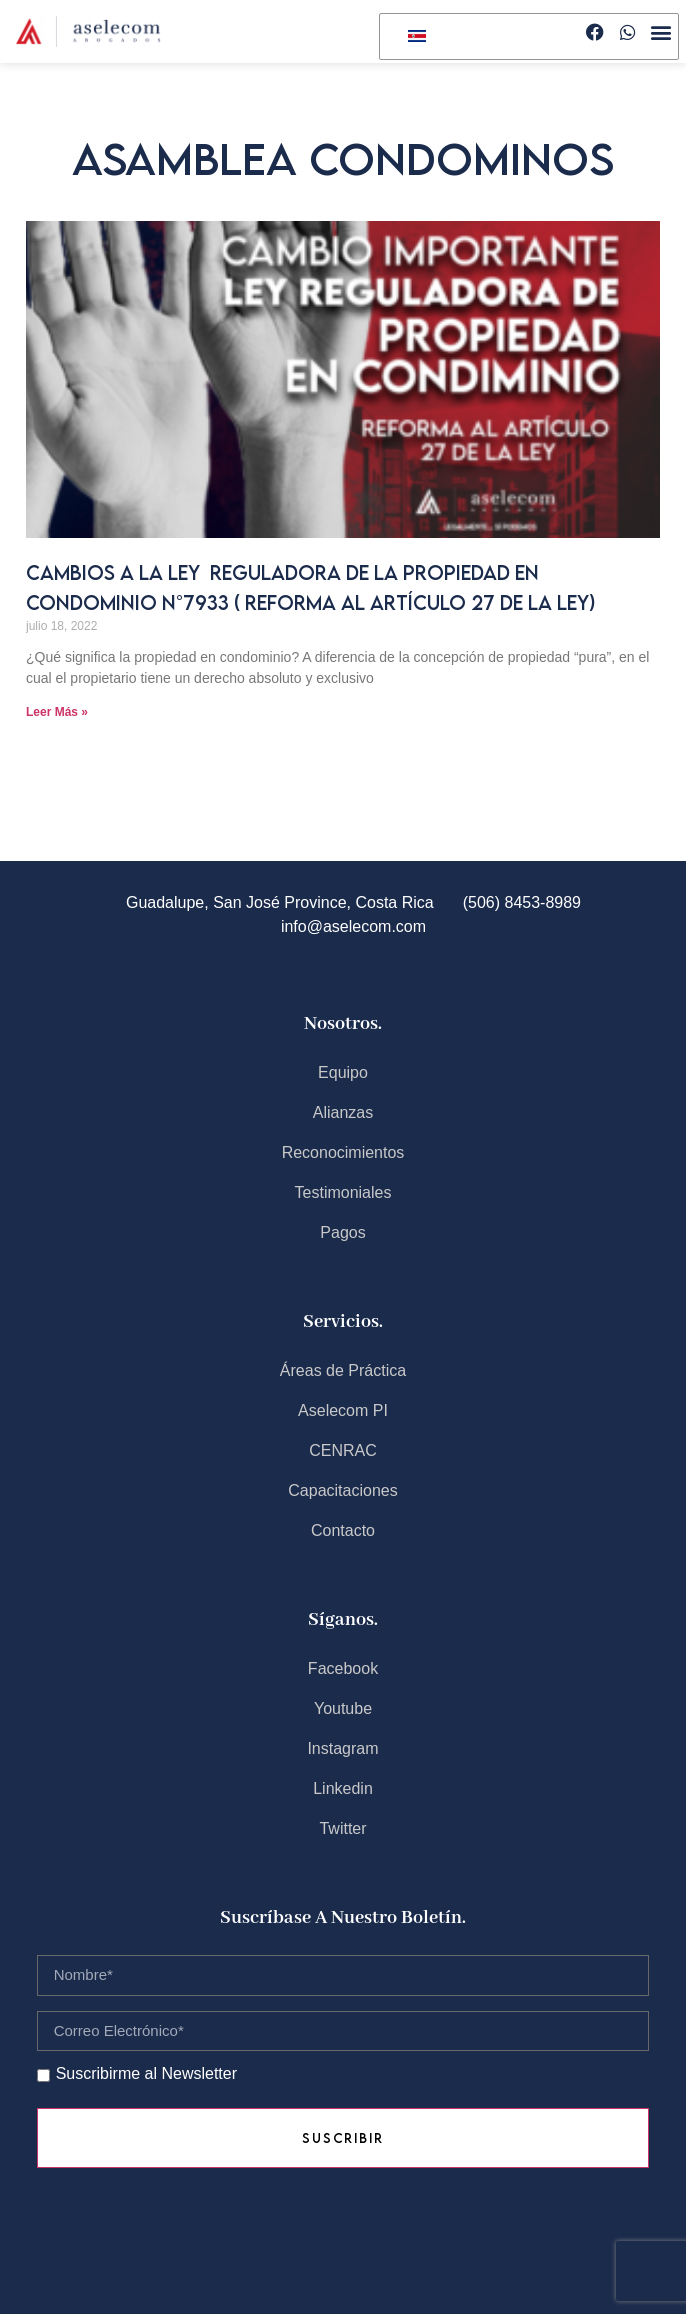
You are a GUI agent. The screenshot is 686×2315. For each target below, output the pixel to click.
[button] (661, 32)
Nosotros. (343, 1024)
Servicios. (343, 1322)
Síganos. (343, 1620)
